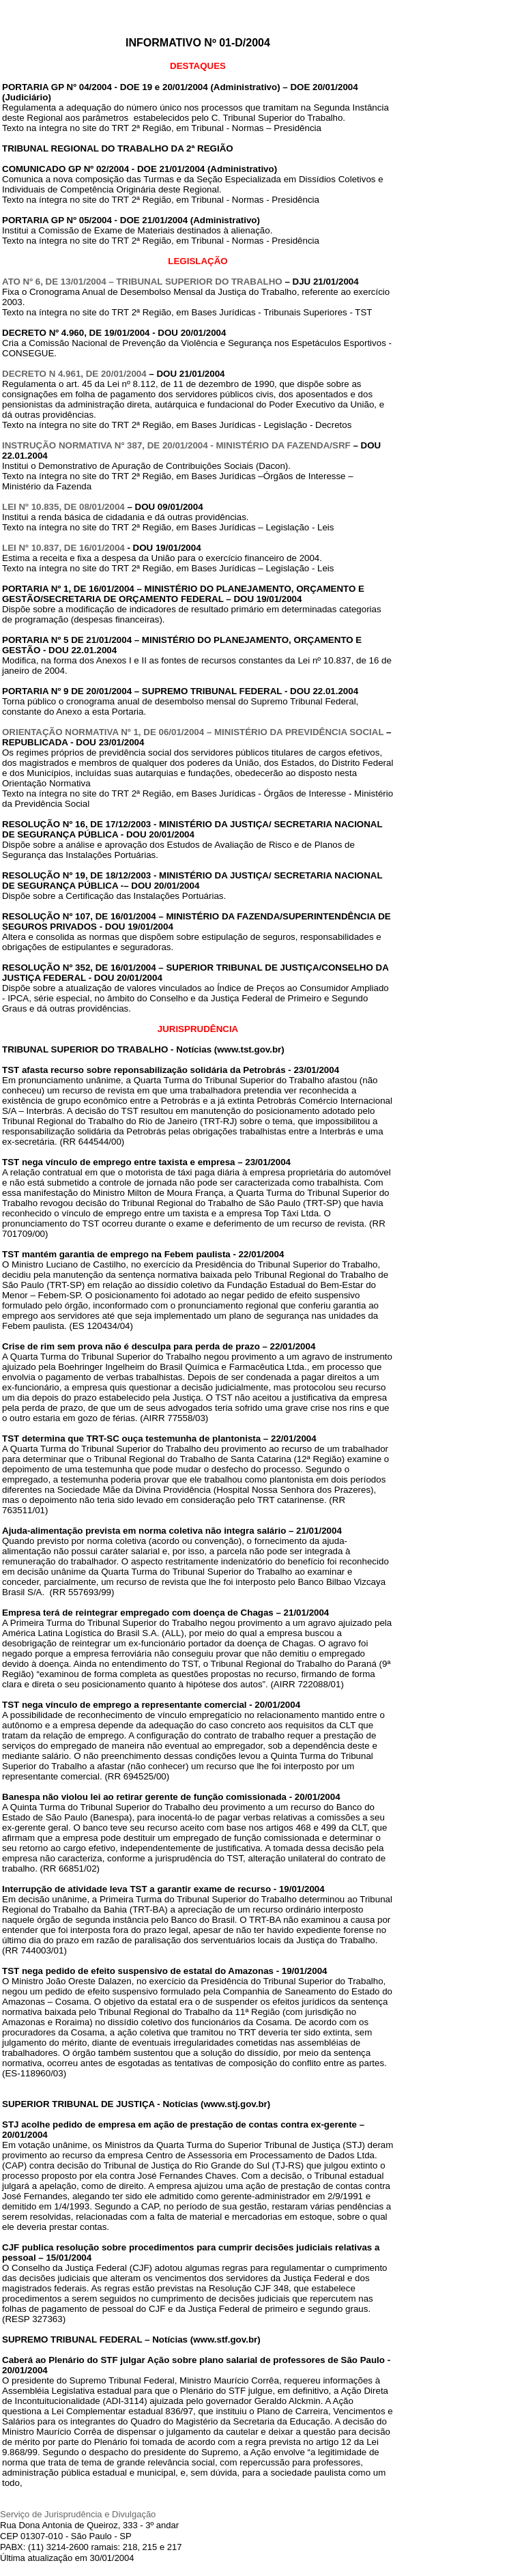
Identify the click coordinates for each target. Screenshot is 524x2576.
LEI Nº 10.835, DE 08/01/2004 (63, 507)
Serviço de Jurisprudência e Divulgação (78, 2514)
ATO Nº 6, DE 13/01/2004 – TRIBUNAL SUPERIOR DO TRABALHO (142, 281)
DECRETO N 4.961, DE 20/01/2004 (74, 374)
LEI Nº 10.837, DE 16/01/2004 (63, 548)
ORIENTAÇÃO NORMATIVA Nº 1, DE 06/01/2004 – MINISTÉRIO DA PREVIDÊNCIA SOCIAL (192, 732)
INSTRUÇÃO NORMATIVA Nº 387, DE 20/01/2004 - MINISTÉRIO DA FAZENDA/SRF (176, 445)
